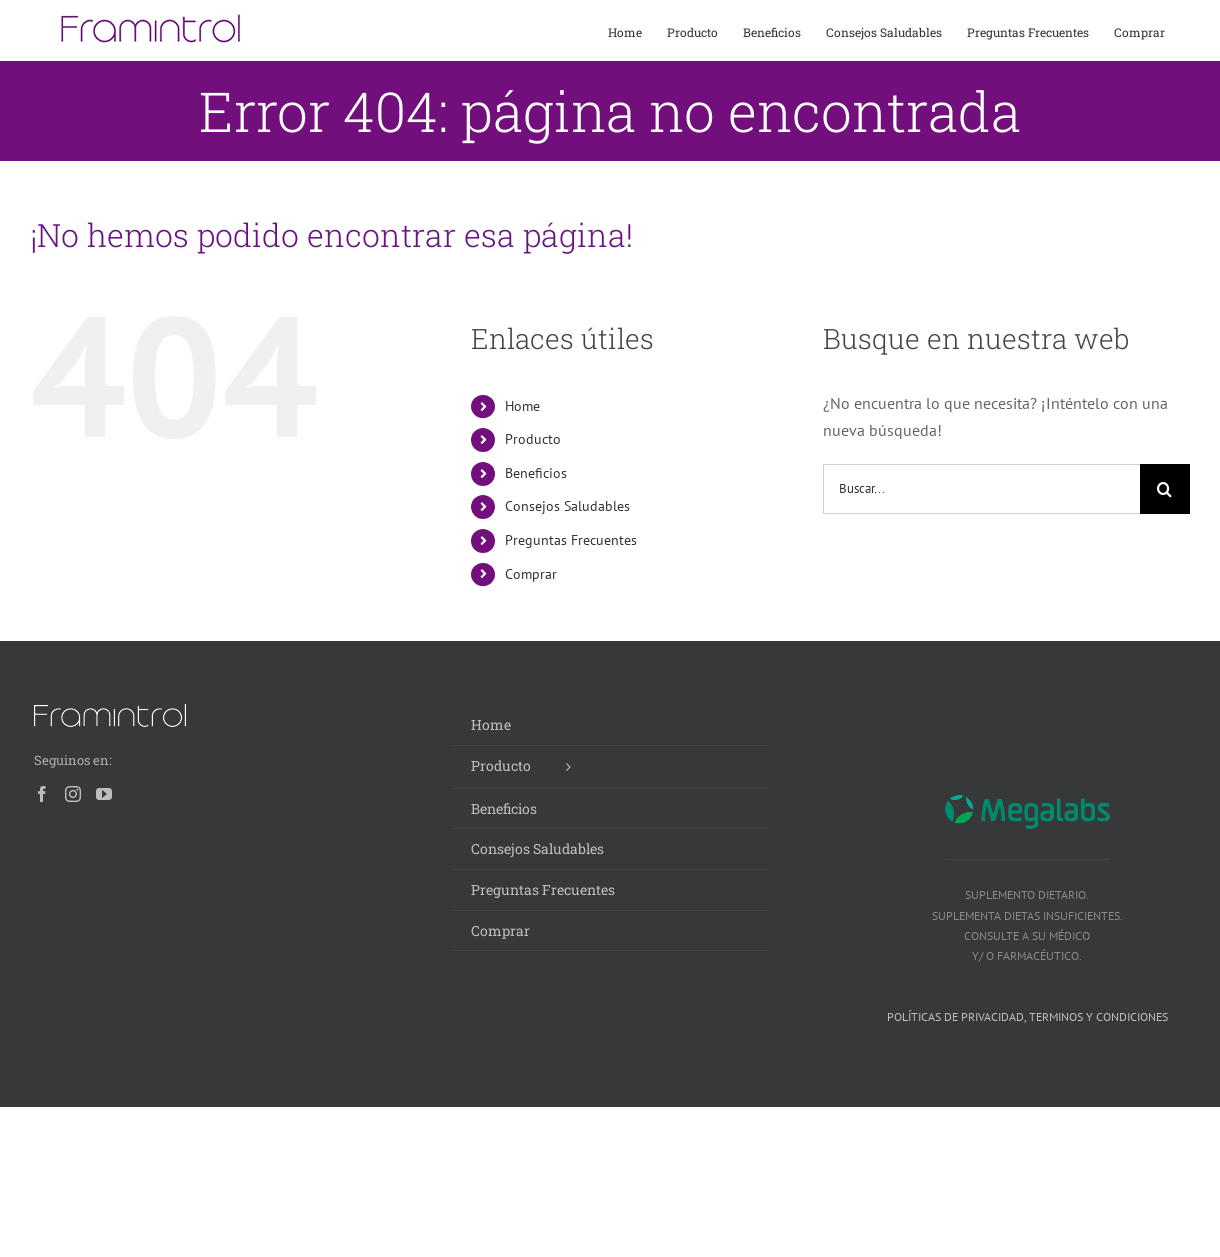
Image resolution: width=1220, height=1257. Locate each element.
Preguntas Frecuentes (571, 540)
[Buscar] (1165, 489)
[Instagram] (73, 794)
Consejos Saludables (567, 506)
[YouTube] (104, 794)
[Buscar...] (981, 489)
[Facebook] (42, 794)
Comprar (531, 574)
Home (522, 406)
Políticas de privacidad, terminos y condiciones (1027, 1016)
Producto (533, 439)
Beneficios (536, 473)
